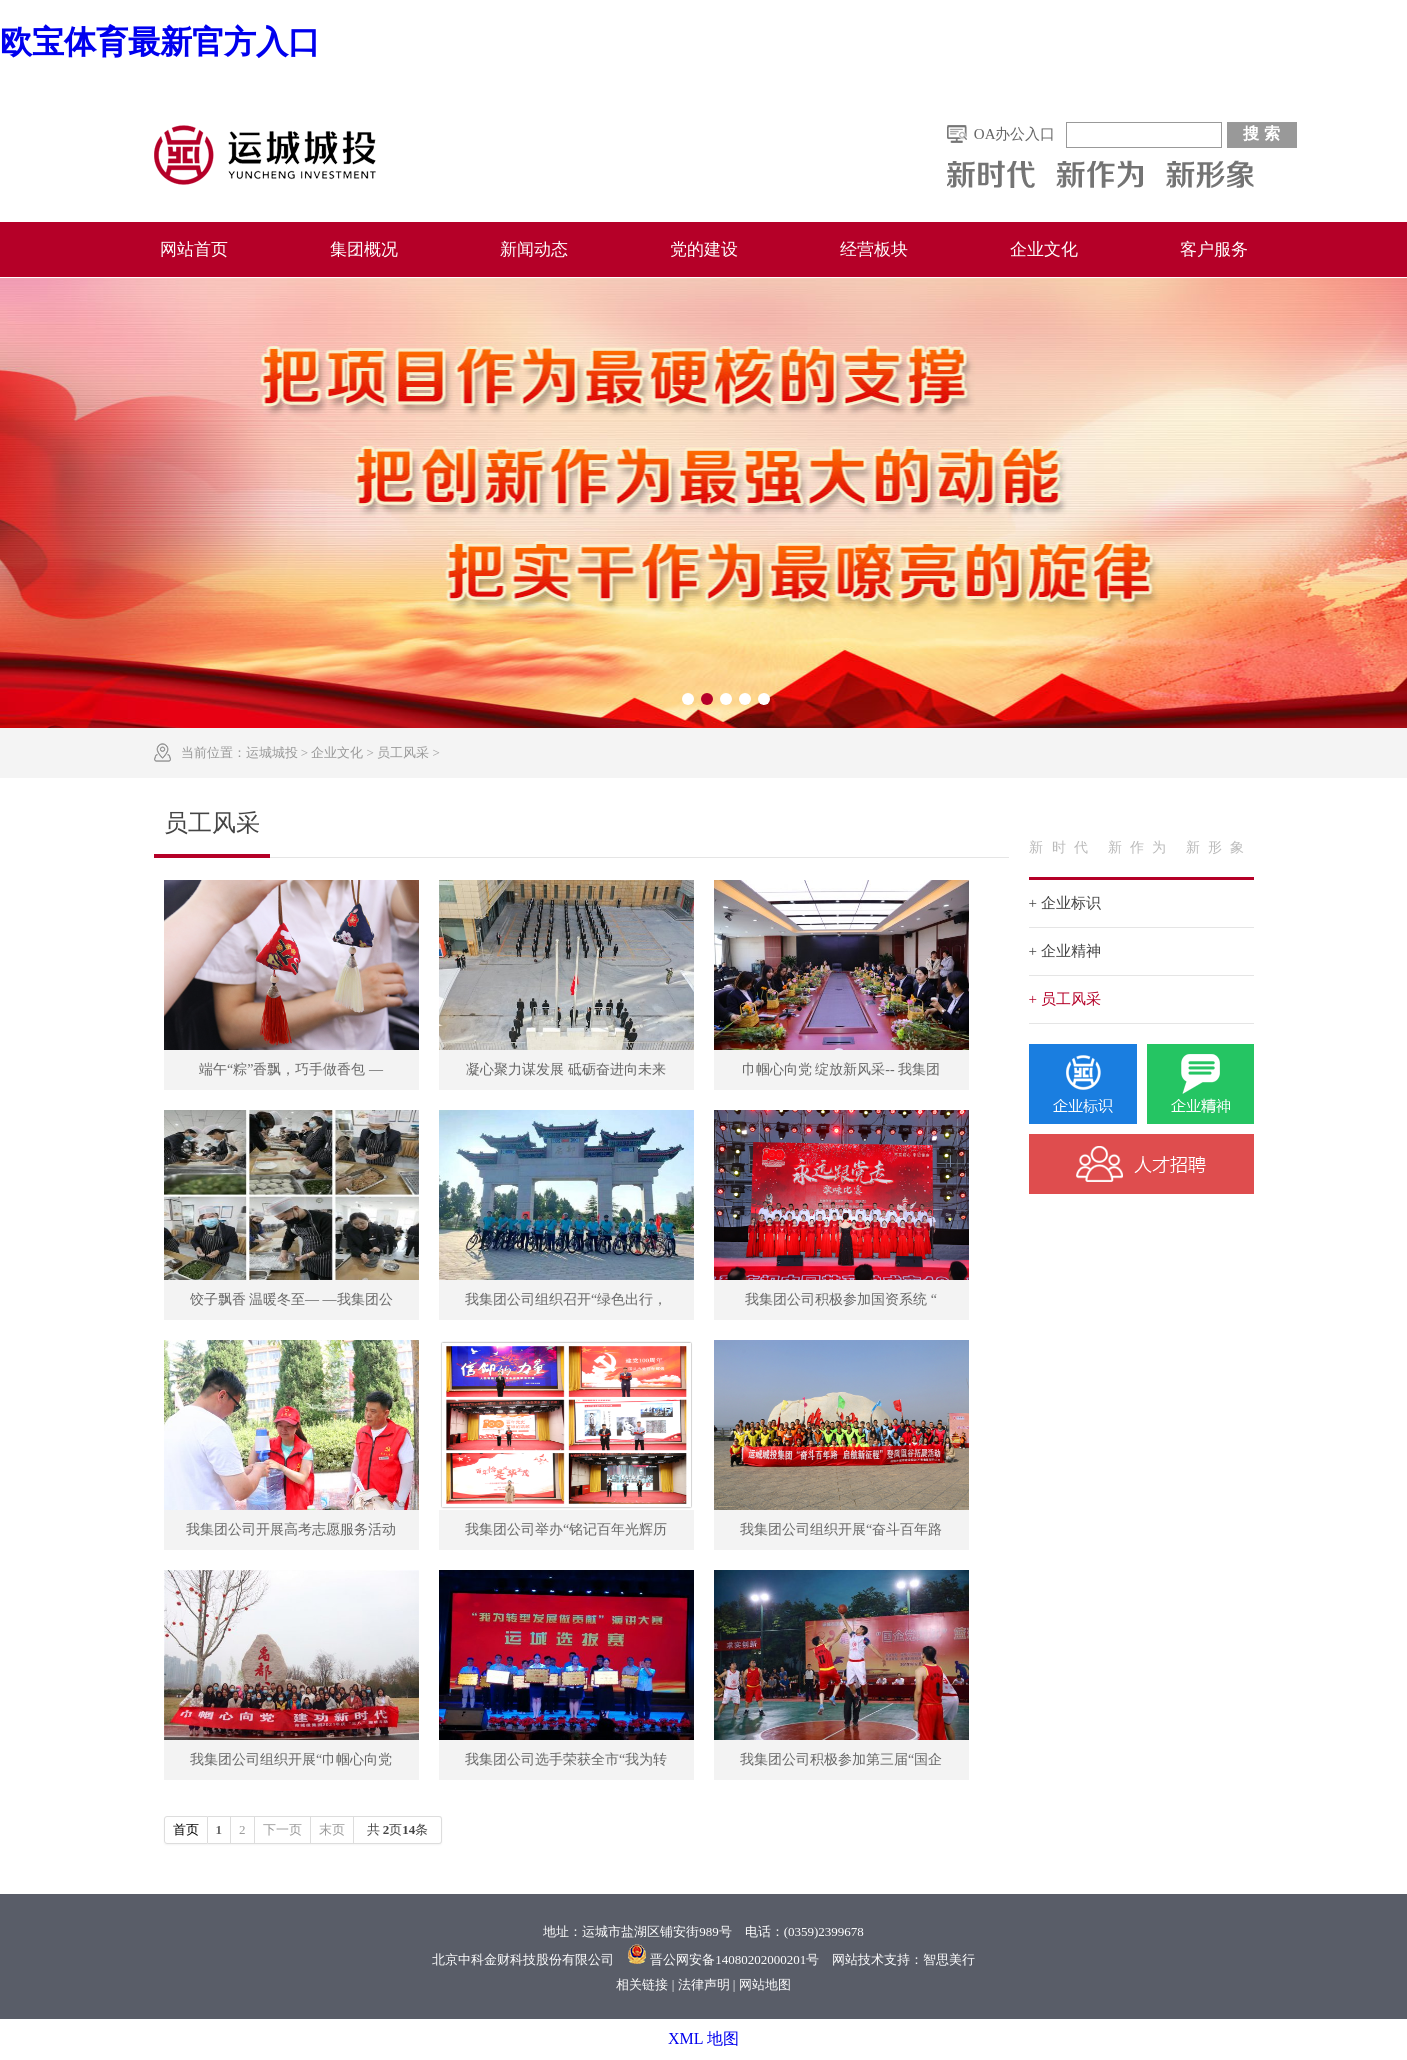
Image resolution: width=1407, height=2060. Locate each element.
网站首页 (194, 249)
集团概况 (364, 249)
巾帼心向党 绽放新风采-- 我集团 (841, 1069)
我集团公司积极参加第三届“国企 (841, 1759)
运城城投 (272, 752)
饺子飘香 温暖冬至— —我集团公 (291, 1299)
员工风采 (403, 752)
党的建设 (704, 249)
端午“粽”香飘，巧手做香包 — (291, 1069)
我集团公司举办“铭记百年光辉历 (566, 1529)
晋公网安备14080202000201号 (734, 1959)
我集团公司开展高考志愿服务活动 (291, 1529)
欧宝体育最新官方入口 (160, 42)
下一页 (282, 1829)
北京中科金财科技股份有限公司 (523, 1959)
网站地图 (765, 1984)
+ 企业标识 (1065, 903)
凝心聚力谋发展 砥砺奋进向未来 (566, 1069)
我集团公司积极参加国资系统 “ (841, 1299)
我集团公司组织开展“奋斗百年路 (841, 1529)
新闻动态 (534, 249)
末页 (332, 1829)
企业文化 (1044, 249)
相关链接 (642, 1984)
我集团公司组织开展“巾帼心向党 (291, 1759)
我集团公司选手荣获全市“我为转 (566, 1759)
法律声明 (704, 1984)
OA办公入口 (1015, 134)
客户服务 (1214, 249)
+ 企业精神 (1065, 951)
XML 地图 (703, 2038)
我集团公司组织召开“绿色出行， (566, 1299)
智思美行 (949, 1959)
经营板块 (874, 249)
